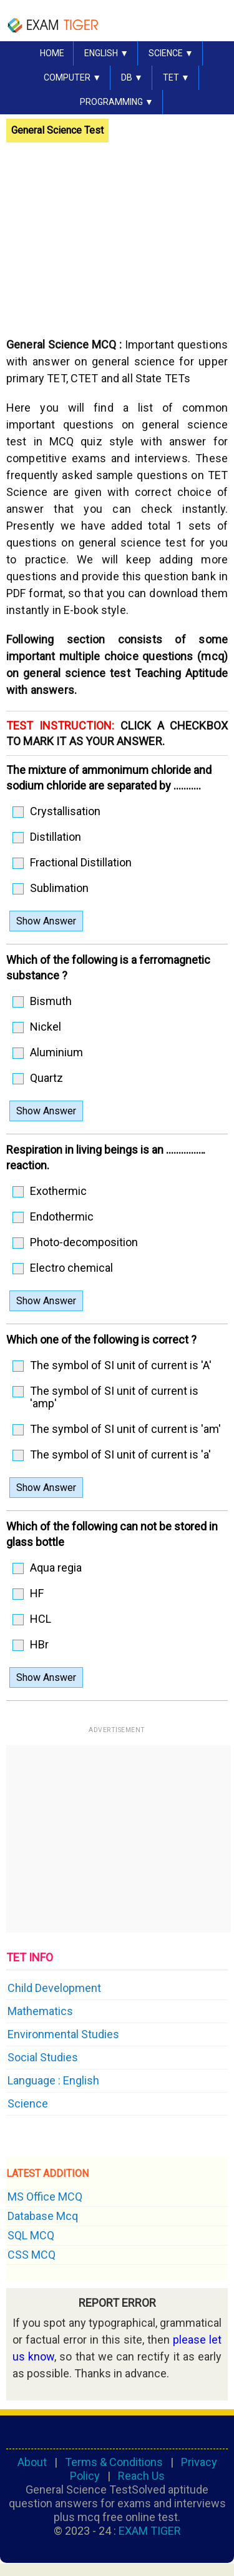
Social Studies (42, 2057)
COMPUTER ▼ (72, 77)
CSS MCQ (31, 2254)
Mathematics (40, 2011)
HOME (52, 53)
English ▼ (106, 53)
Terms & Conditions (114, 2462)
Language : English (53, 2080)
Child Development (54, 1987)
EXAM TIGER (150, 2530)
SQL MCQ (30, 2235)
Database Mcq (42, 2215)
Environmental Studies (63, 2034)
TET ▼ (176, 77)
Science (27, 2103)
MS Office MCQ (44, 2196)
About (32, 2462)
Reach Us (141, 2475)
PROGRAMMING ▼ (117, 102)
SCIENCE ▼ (171, 53)
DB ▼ (132, 77)
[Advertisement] (111, 233)
